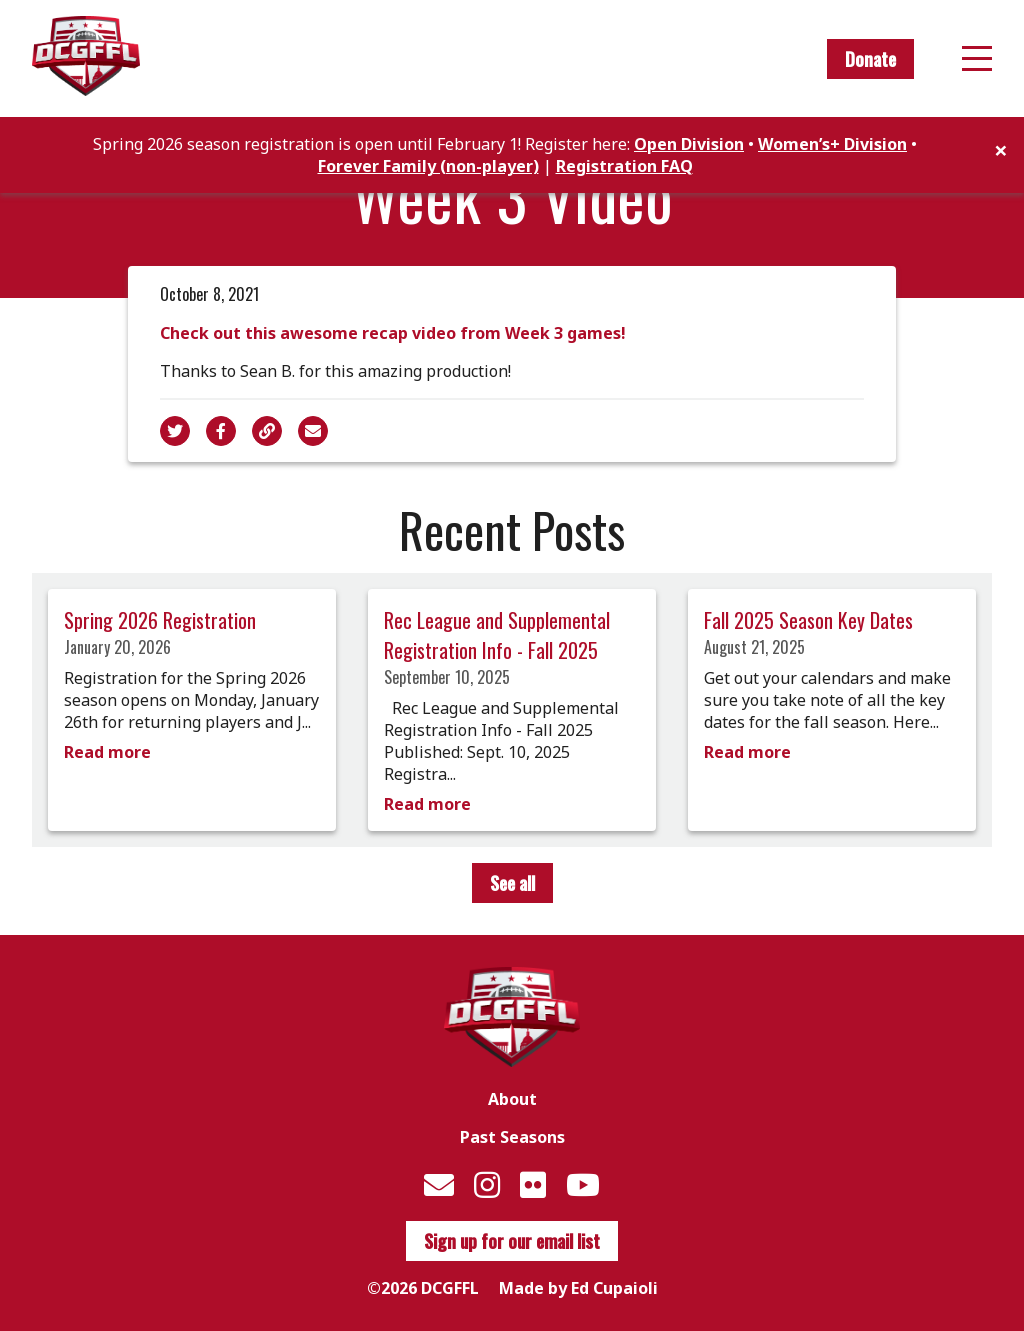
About (512, 1099)
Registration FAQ (624, 166)
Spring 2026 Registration (160, 620)
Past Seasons (512, 1137)
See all (512, 883)
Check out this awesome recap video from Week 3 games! (393, 333)
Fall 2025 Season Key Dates (808, 620)
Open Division (689, 144)
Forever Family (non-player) (428, 166)
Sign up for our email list (512, 1241)
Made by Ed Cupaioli (578, 1288)
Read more (107, 752)
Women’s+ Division (832, 144)
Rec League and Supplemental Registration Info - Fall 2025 (497, 635)
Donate (870, 59)
